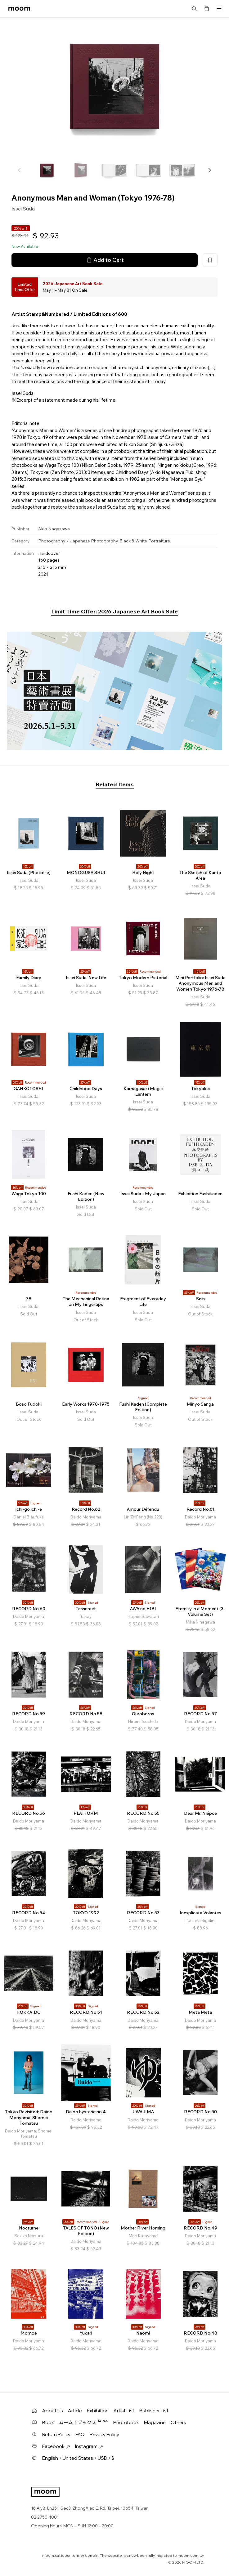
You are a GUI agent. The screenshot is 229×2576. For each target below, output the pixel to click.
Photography (51, 541)
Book (48, 2422)
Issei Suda (23, 208)
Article (75, 2411)
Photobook (126, 2422)
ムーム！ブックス (83, 2422)
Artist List (124, 2411)
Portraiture (159, 541)
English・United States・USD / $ (78, 2458)
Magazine (155, 2422)
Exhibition (98, 2411)
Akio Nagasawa (54, 529)
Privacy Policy (104, 2434)
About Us (52, 2411)
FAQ (80, 2434)
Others (178, 2422)
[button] (209, 170)
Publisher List (153, 2411)
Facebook (56, 2446)
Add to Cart (104, 260)
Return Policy (56, 2434)
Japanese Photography (94, 541)
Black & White (133, 541)
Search (194, 9)
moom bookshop (19, 9)
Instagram (89, 2446)
